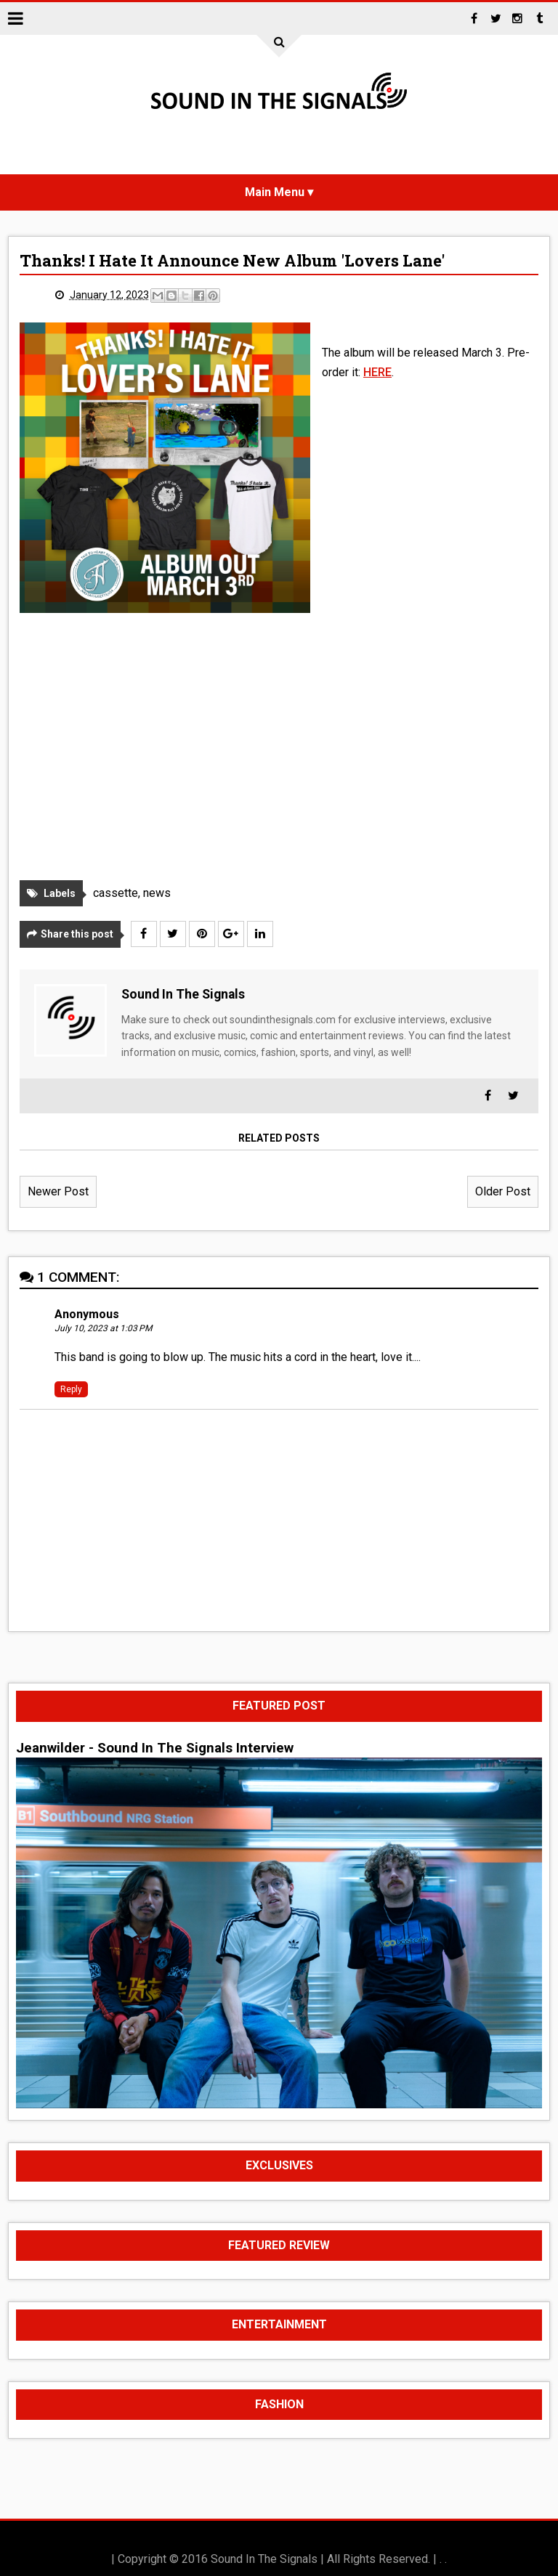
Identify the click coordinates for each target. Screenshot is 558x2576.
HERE (377, 372)
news (157, 893)
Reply (71, 1389)
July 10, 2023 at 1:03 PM (103, 1329)
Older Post (502, 1191)
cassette (115, 893)
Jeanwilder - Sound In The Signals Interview (155, 1748)
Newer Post (58, 1191)
